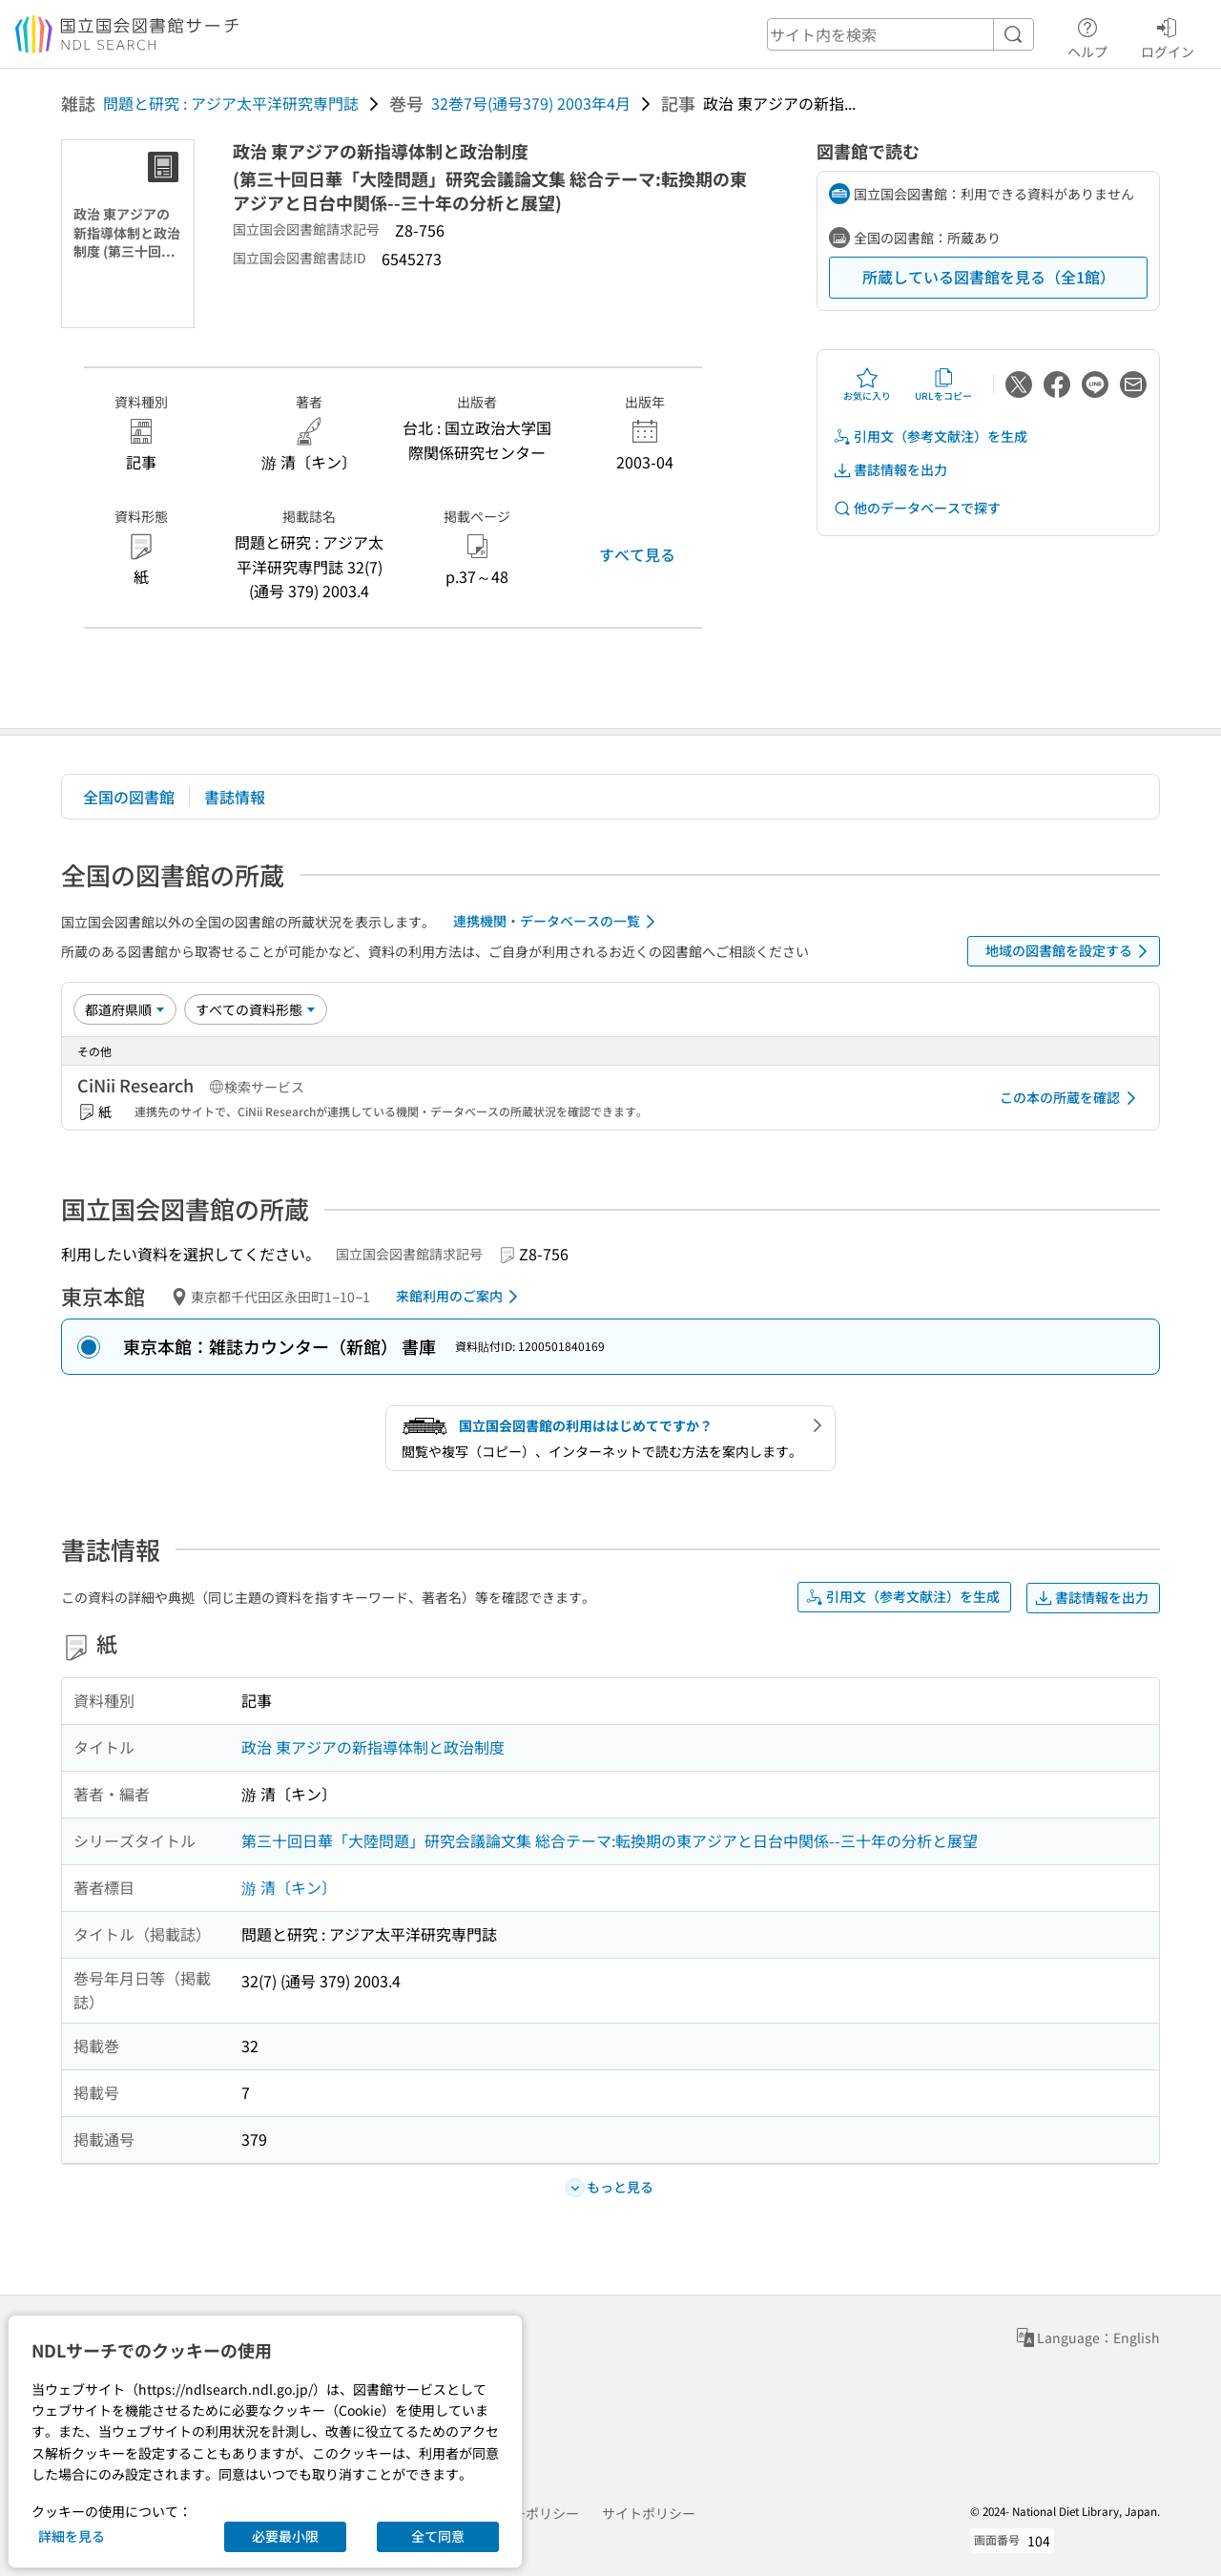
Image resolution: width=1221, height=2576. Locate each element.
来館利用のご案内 (460, 1296)
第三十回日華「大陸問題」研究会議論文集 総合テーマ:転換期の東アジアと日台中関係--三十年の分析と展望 (609, 1840)
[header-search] (900, 34)
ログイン (1167, 35)
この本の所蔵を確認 (1071, 1098)
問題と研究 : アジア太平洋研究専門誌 (231, 103)
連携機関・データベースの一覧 (557, 921)
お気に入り (867, 384)
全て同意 (438, 2535)
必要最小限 (285, 2535)
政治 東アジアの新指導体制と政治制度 (373, 1746)
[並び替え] (124, 1009)
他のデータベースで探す (917, 508)
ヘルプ (1087, 35)
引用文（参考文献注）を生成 (930, 436)
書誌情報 (234, 796)
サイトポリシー (648, 2513)
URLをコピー (943, 384)
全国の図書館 (129, 796)
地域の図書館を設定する (1069, 951)
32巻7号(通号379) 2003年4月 (531, 103)
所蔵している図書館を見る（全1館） (988, 276)
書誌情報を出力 (890, 470)
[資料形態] (255, 1009)
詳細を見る (71, 2535)
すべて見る (637, 554)
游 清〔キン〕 (289, 1887)
